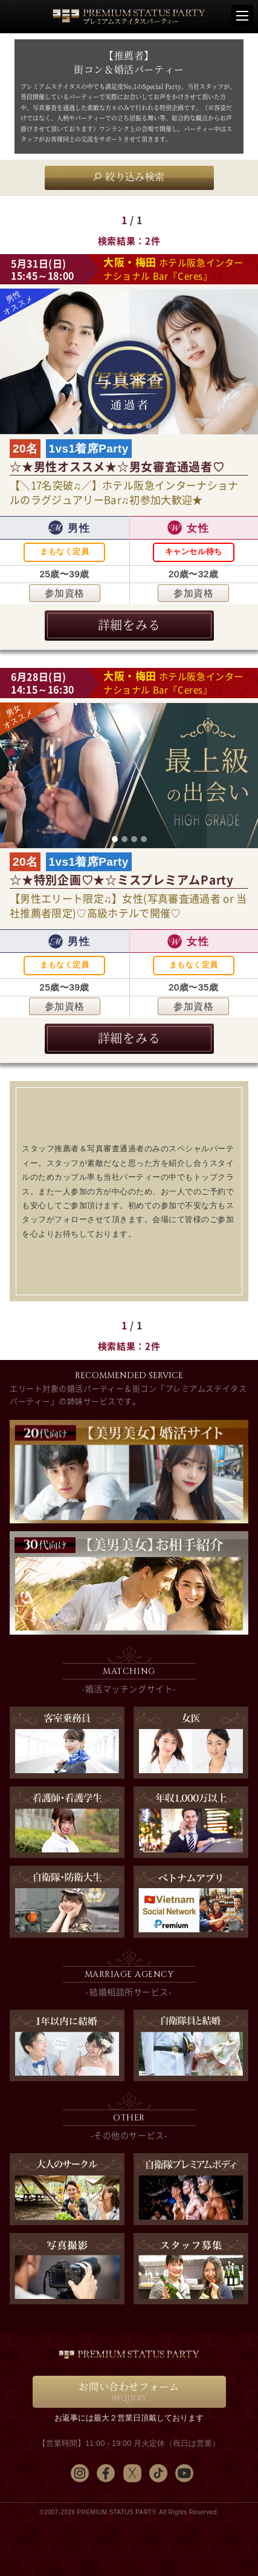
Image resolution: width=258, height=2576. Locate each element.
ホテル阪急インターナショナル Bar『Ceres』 (173, 269)
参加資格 (65, 593)
